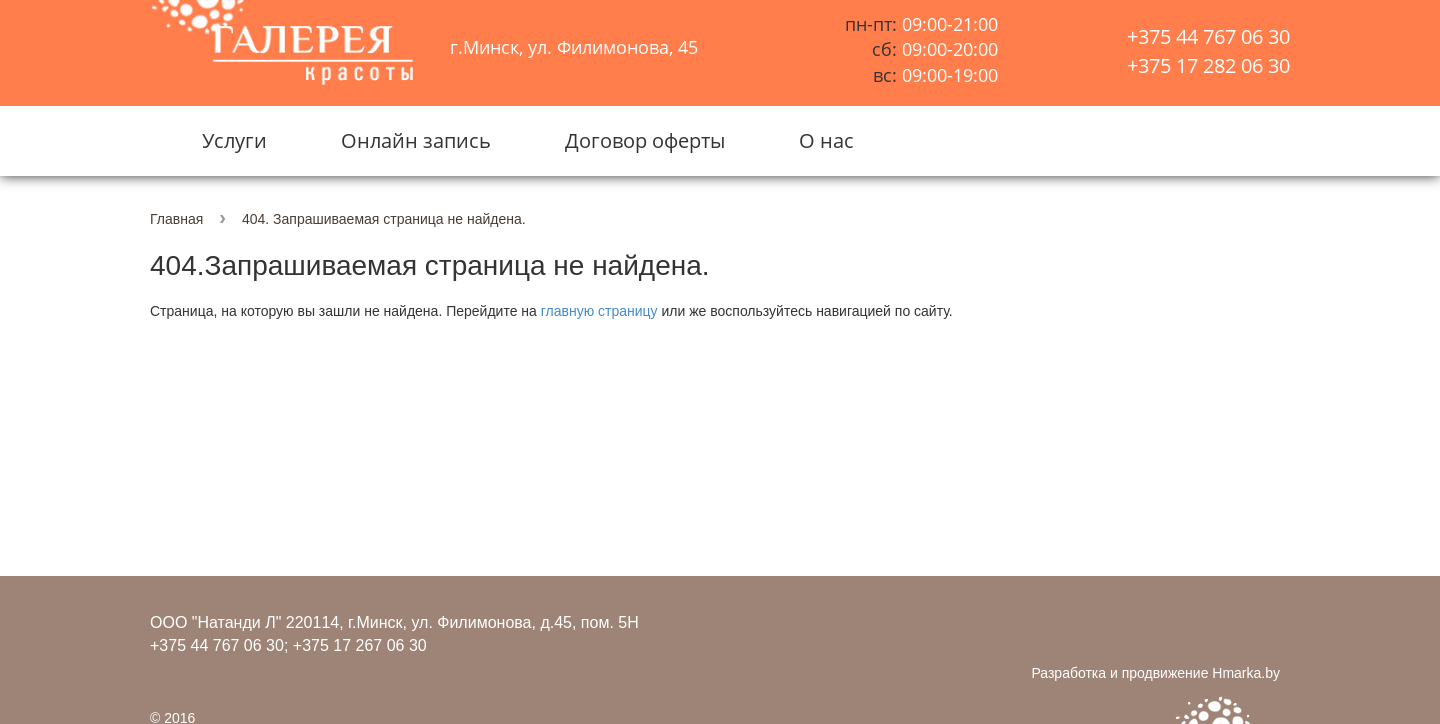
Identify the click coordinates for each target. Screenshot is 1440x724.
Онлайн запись (416, 140)
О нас (826, 140)
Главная (176, 219)
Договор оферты (645, 140)
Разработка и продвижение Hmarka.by (1155, 673)
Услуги (234, 140)
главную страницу (599, 311)
